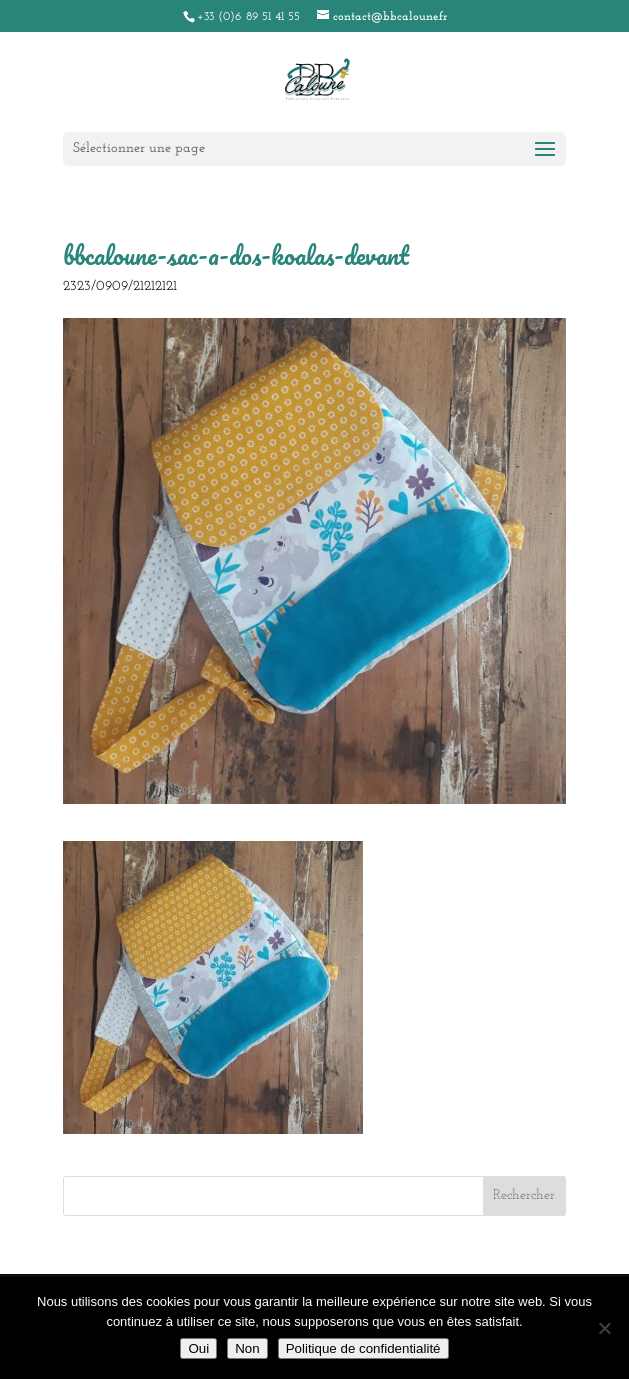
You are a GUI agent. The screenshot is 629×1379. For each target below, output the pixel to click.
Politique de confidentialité (363, 1348)
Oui (198, 1348)
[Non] (604, 1328)
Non (247, 1348)
